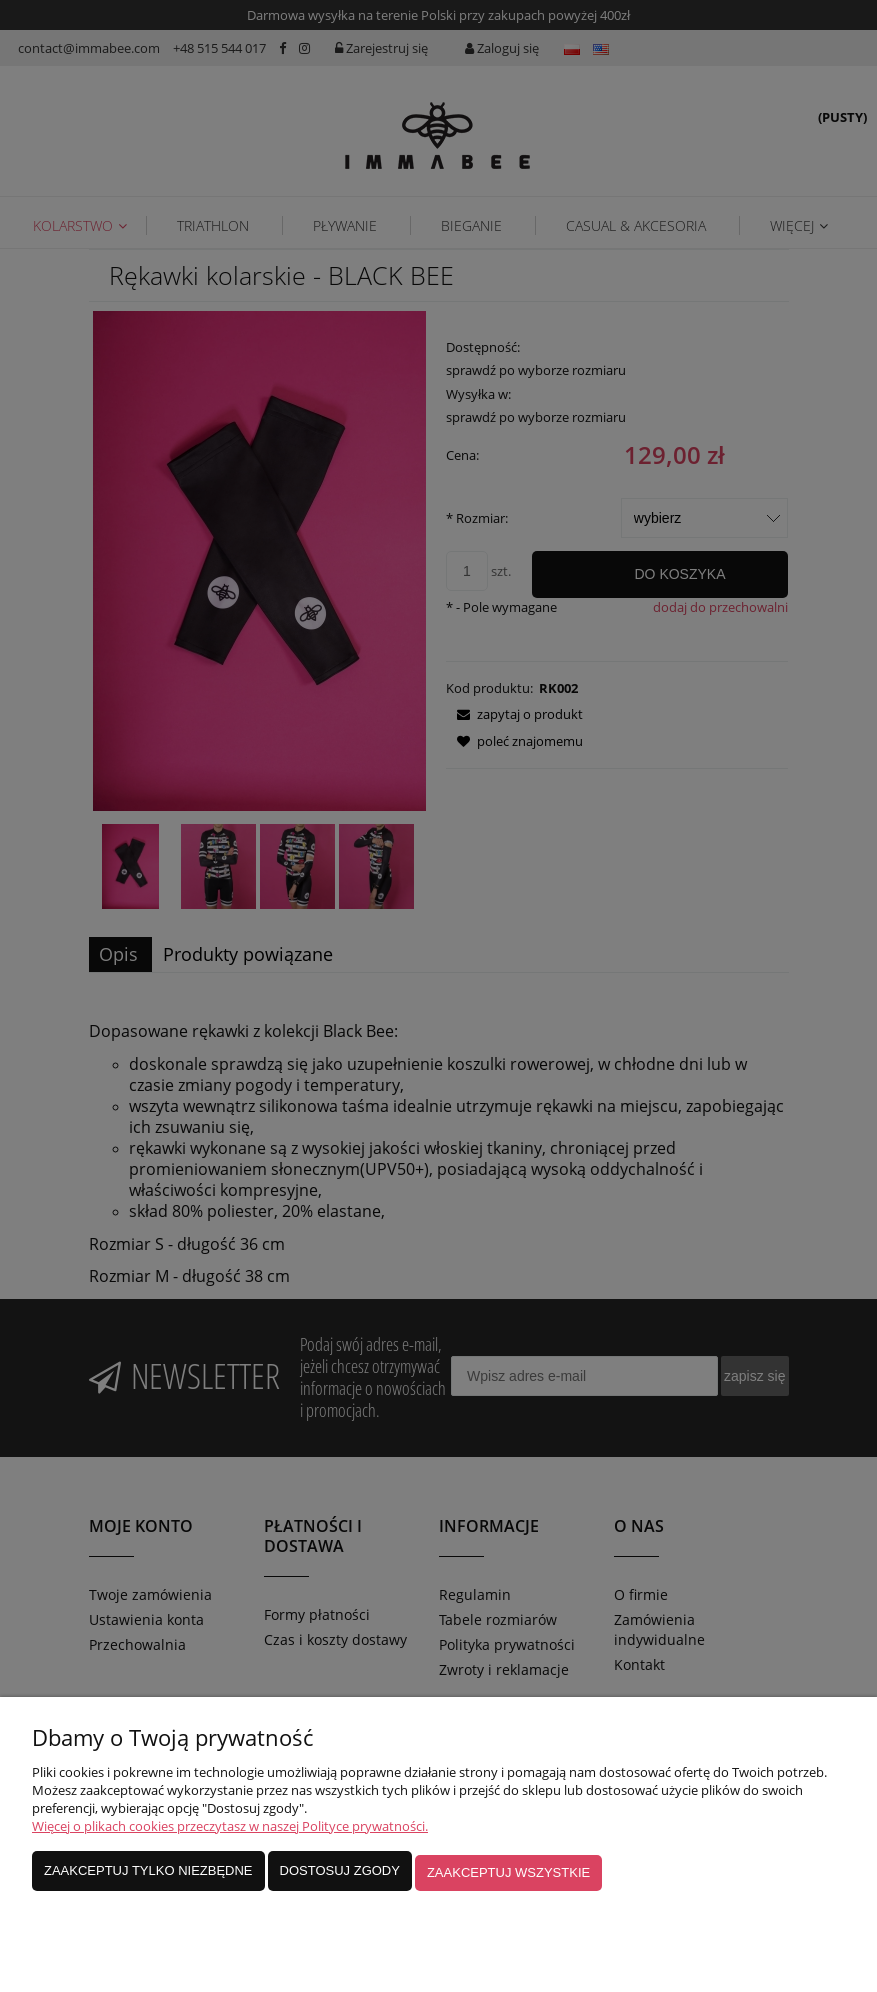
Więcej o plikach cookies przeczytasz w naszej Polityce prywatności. (230, 1835)
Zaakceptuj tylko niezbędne (148, 1877)
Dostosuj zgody (340, 1877)
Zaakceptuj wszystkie (508, 1877)
